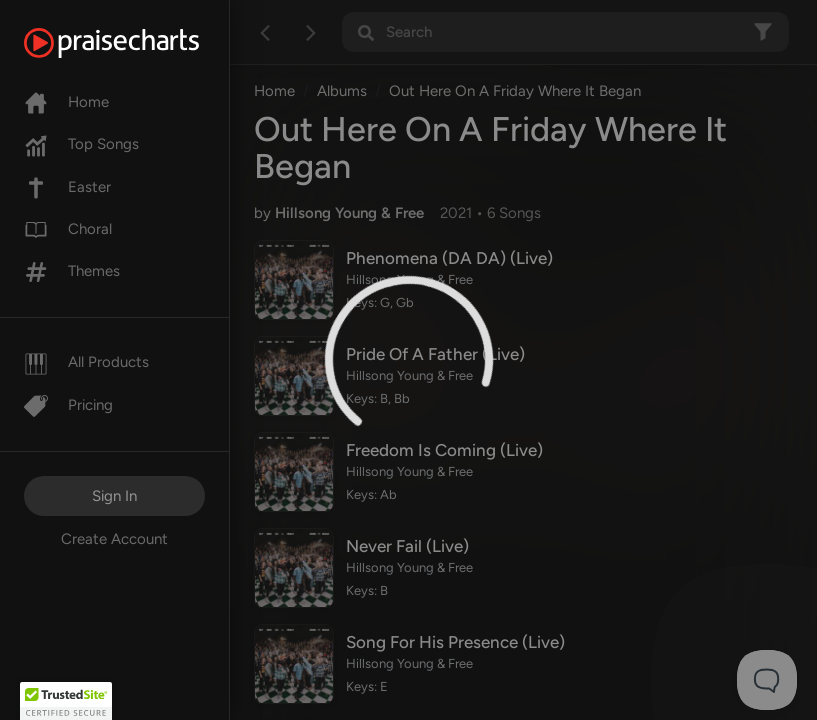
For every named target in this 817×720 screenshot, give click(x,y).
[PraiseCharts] (136, 43)
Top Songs (81, 144)
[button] (66, 701)
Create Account (114, 539)
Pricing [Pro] (68, 405)
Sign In (114, 496)
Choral (68, 229)
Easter (67, 187)
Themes (72, 271)
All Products (86, 362)
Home (66, 102)
